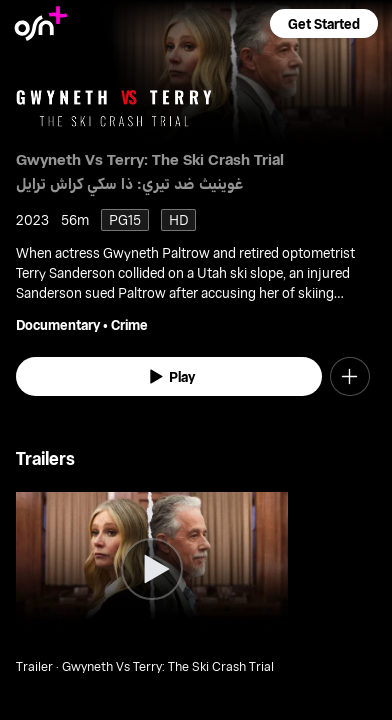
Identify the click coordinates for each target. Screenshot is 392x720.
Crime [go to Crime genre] (129, 324)
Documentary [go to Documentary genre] (58, 324)
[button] (324, 23)
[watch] (169, 377)
